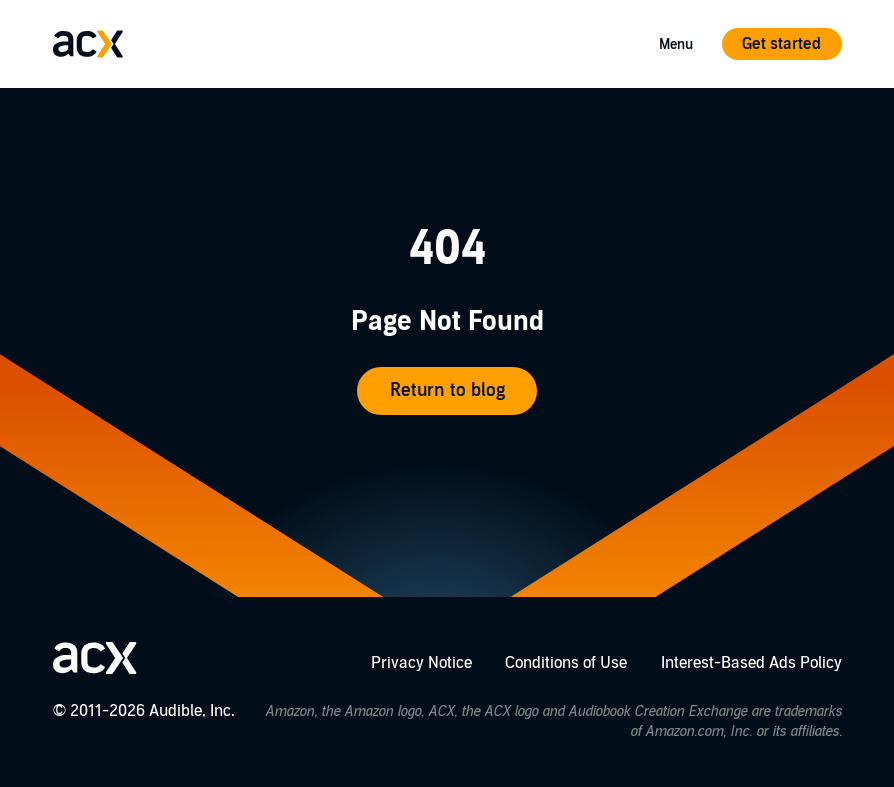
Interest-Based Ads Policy (751, 663)
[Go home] (88, 44)
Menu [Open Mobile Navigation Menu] (676, 44)
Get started (781, 44)
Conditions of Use (566, 663)
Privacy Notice (421, 663)
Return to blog (447, 390)
